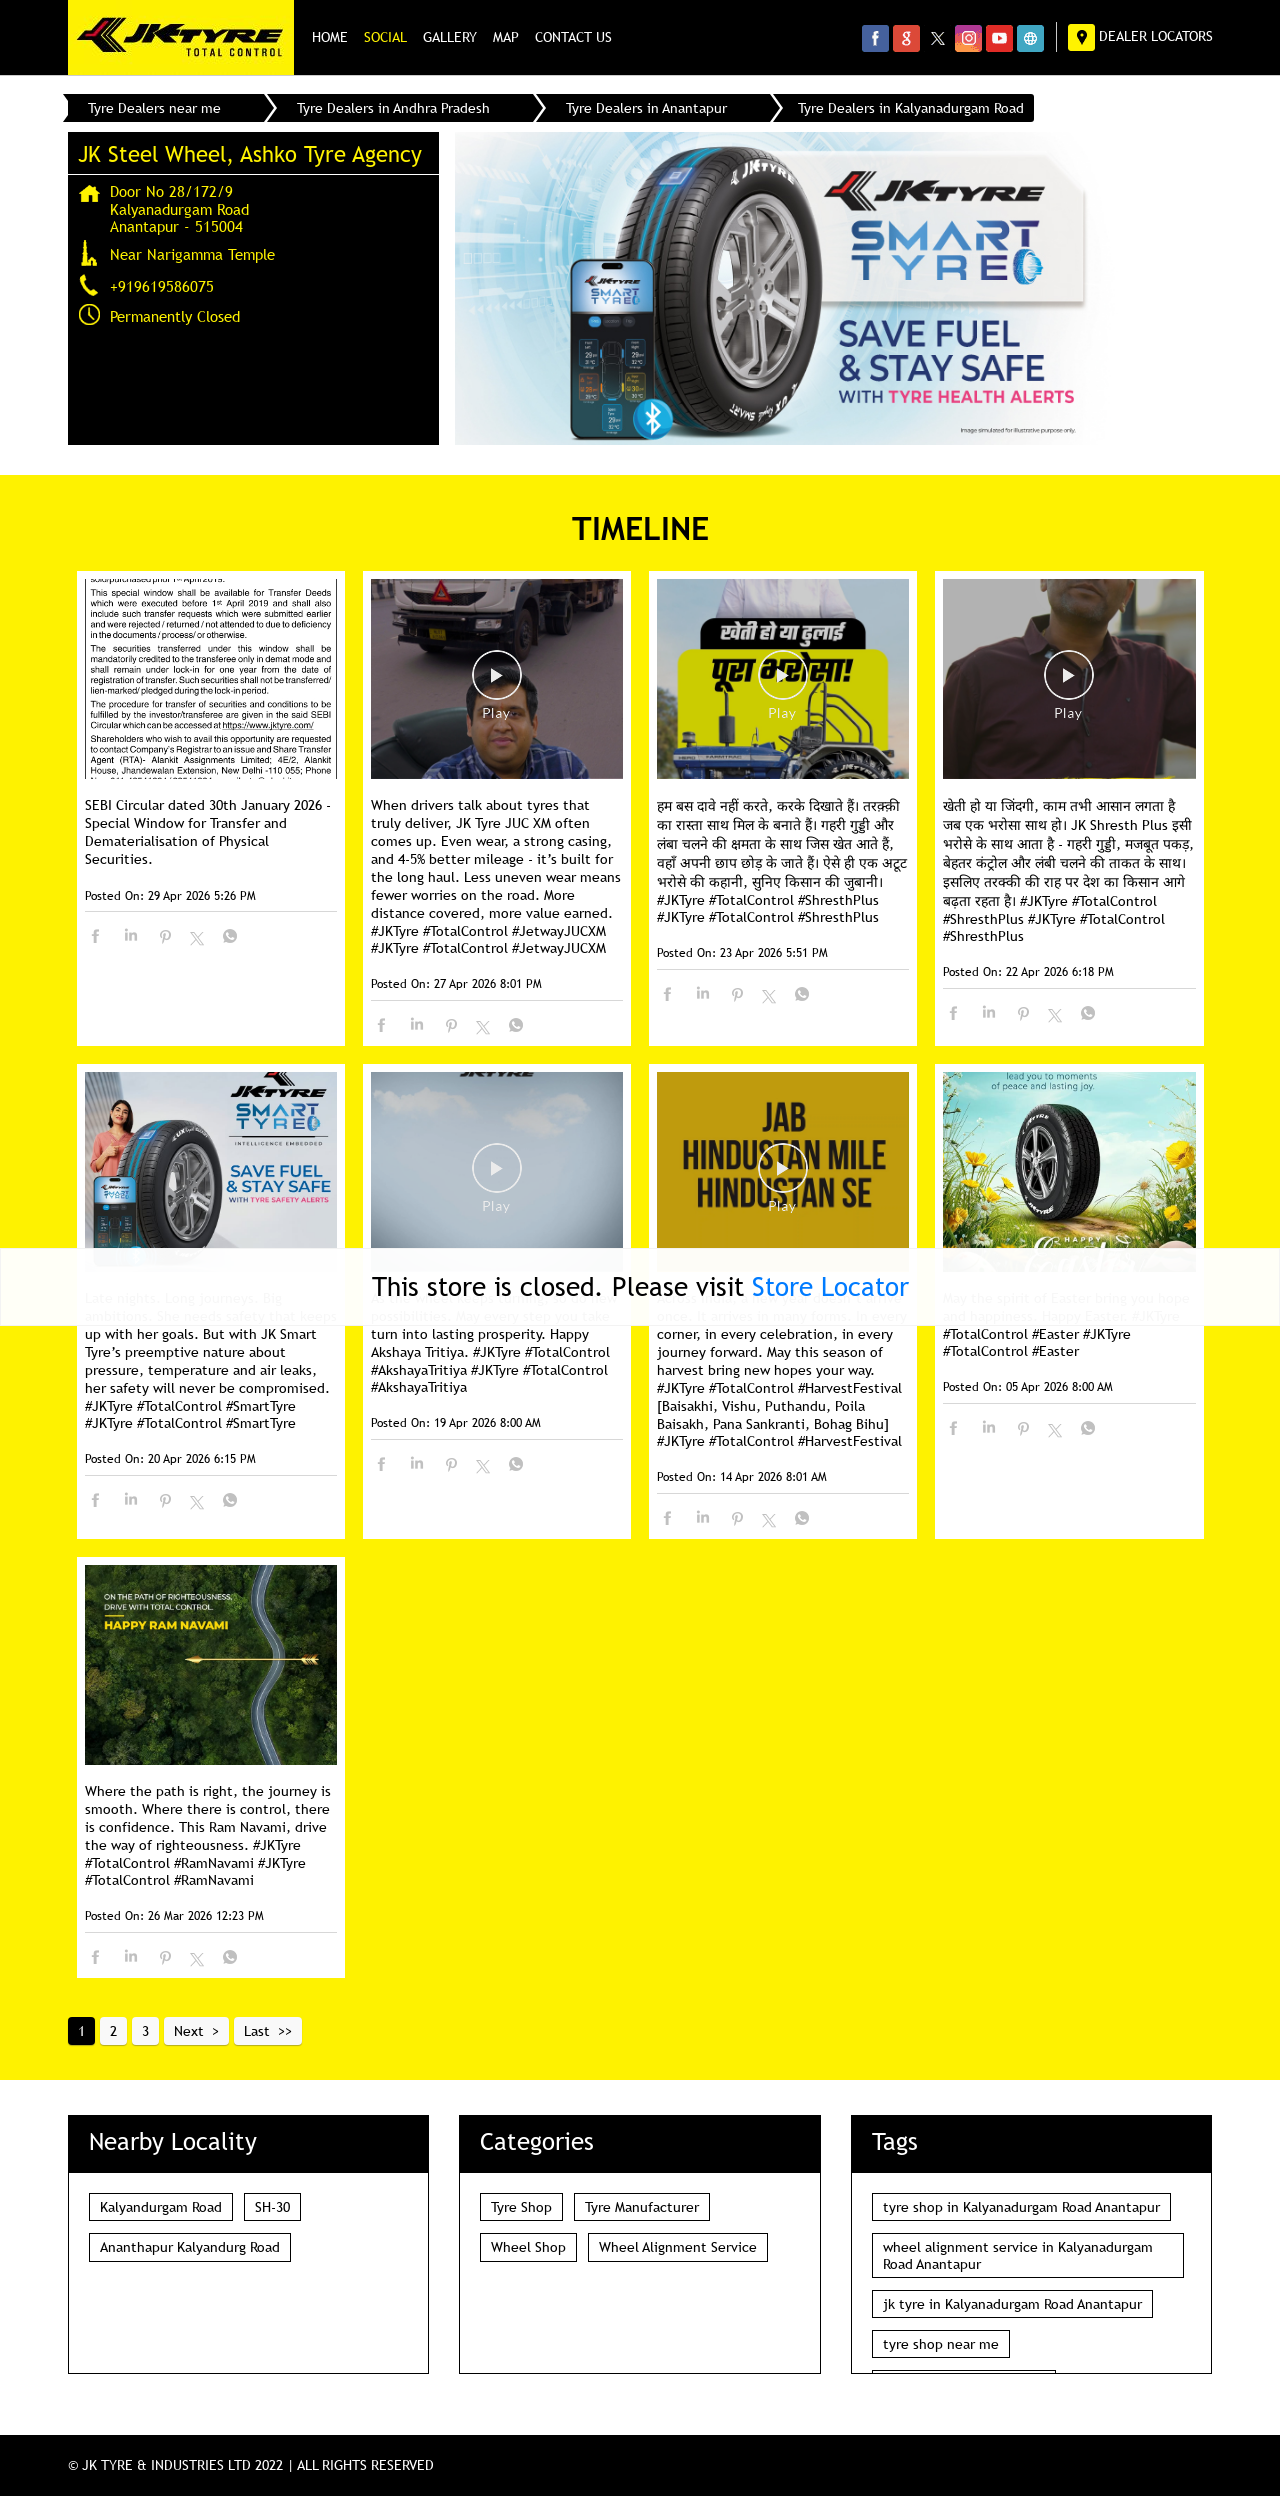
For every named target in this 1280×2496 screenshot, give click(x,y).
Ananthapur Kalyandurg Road (190, 2247)
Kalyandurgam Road (161, 2207)
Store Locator (830, 1286)
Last (257, 2031)
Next (189, 2031)
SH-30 (272, 2207)
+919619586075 (162, 286)
